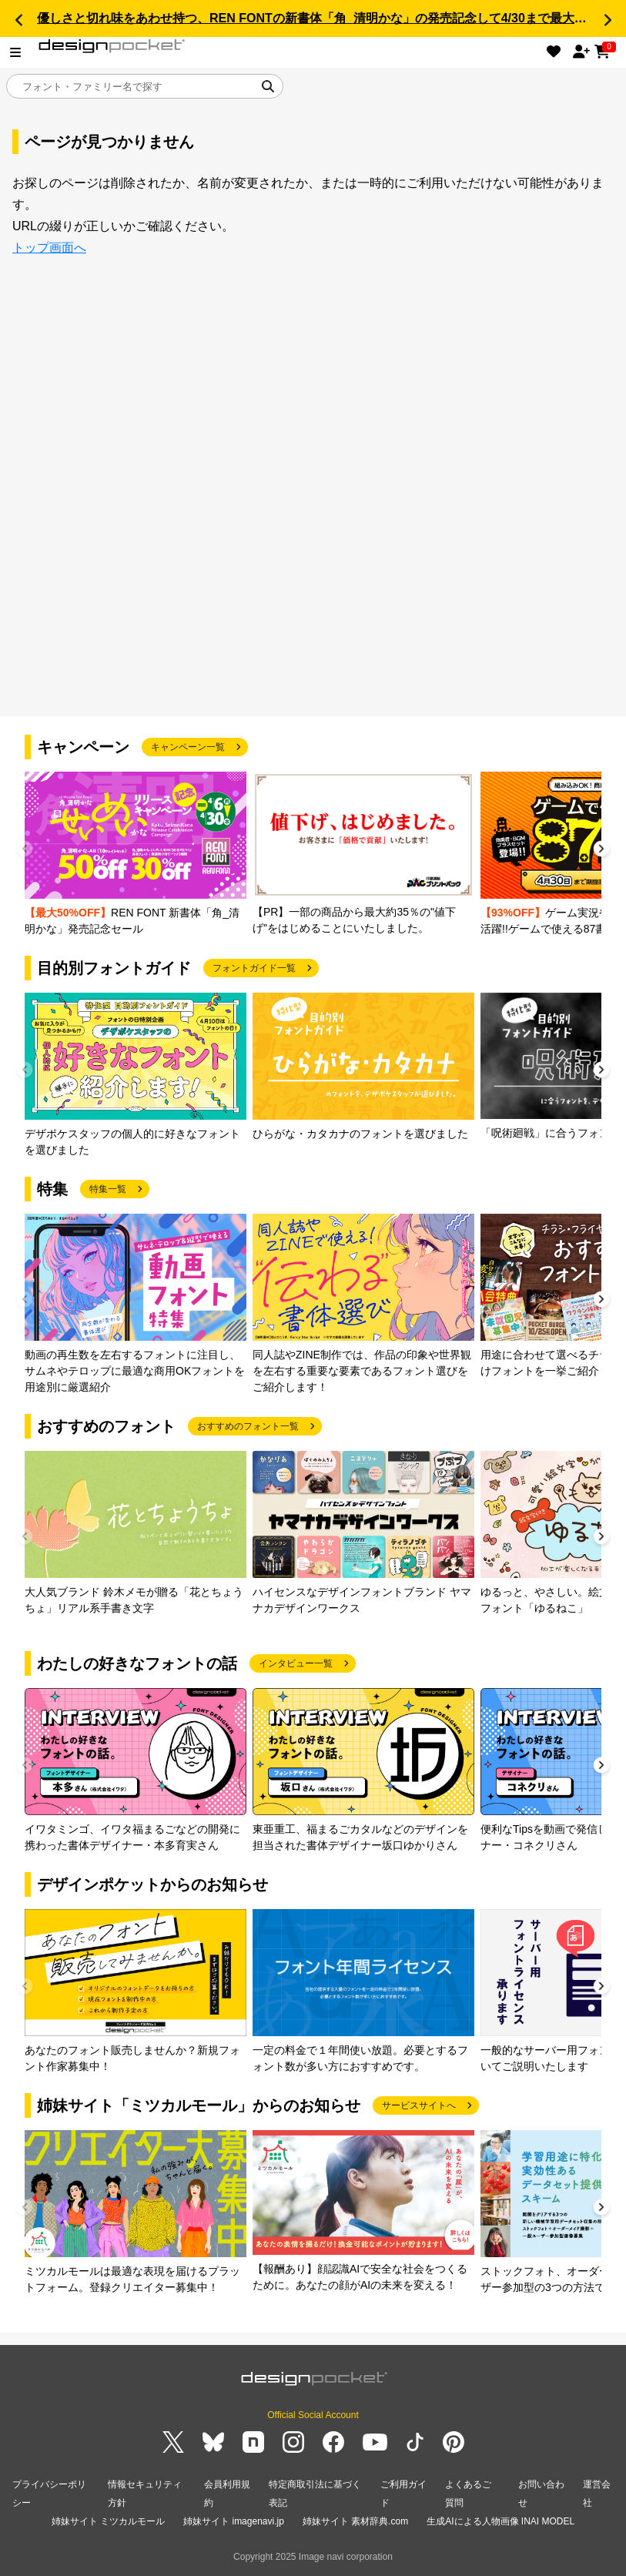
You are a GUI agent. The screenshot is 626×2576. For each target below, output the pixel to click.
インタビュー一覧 (296, 1663)
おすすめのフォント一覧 (248, 1426)
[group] (135, 854)
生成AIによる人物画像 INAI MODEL (500, 2521)
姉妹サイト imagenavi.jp (233, 2521)
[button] (18, 20)
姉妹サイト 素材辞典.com (355, 2521)
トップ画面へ (49, 247)
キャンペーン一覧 (188, 747)
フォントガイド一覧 (254, 968)
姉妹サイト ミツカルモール (108, 2521)
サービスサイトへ (419, 2105)
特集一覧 (107, 1189)
